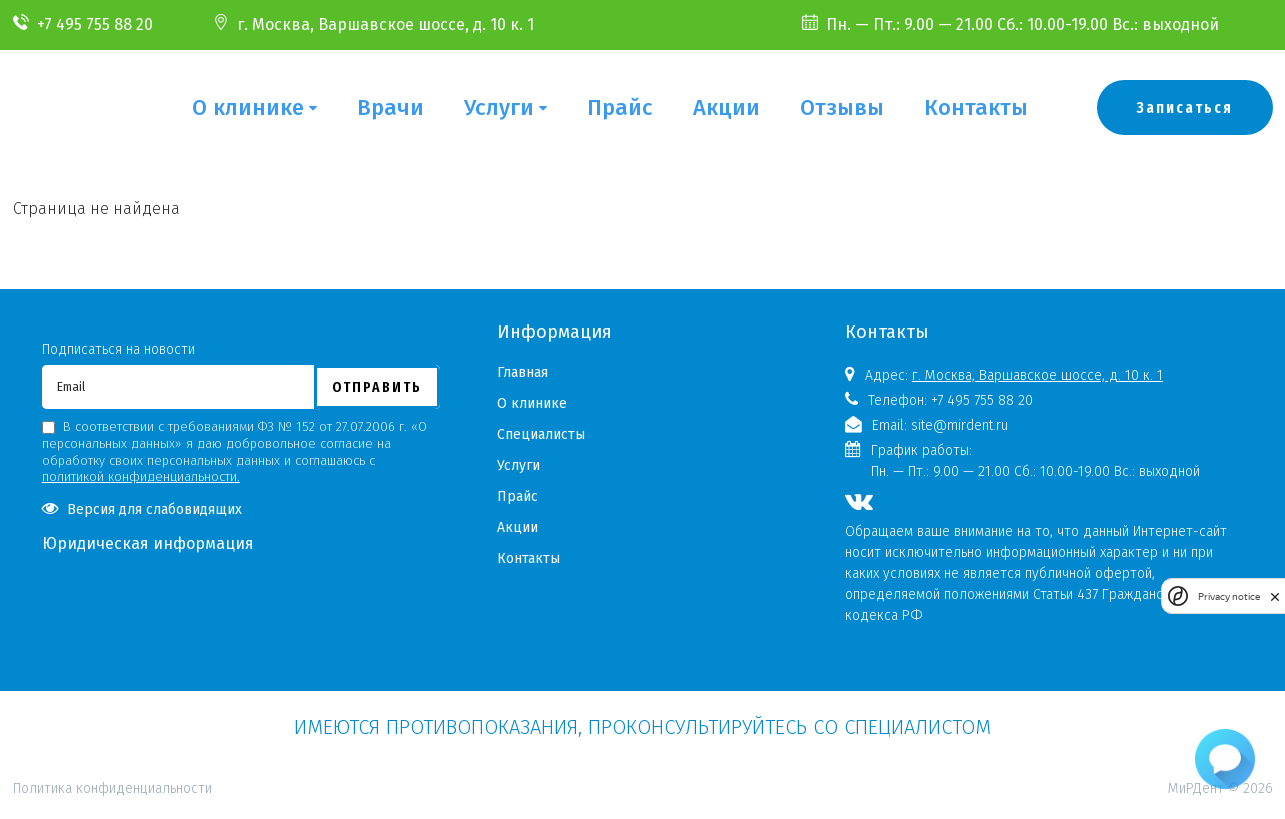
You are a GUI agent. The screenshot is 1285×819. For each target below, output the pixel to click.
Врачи (390, 107)
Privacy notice (1229, 596)
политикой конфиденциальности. (141, 476)
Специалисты (541, 434)
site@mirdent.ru (959, 425)
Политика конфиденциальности (112, 701)
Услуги (499, 107)
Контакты (976, 107)
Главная (522, 372)
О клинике (248, 107)
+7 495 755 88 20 (95, 24)
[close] (1275, 596)
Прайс (620, 107)
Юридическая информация (148, 543)
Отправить (377, 387)
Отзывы (842, 107)
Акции (726, 107)
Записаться (1185, 107)
